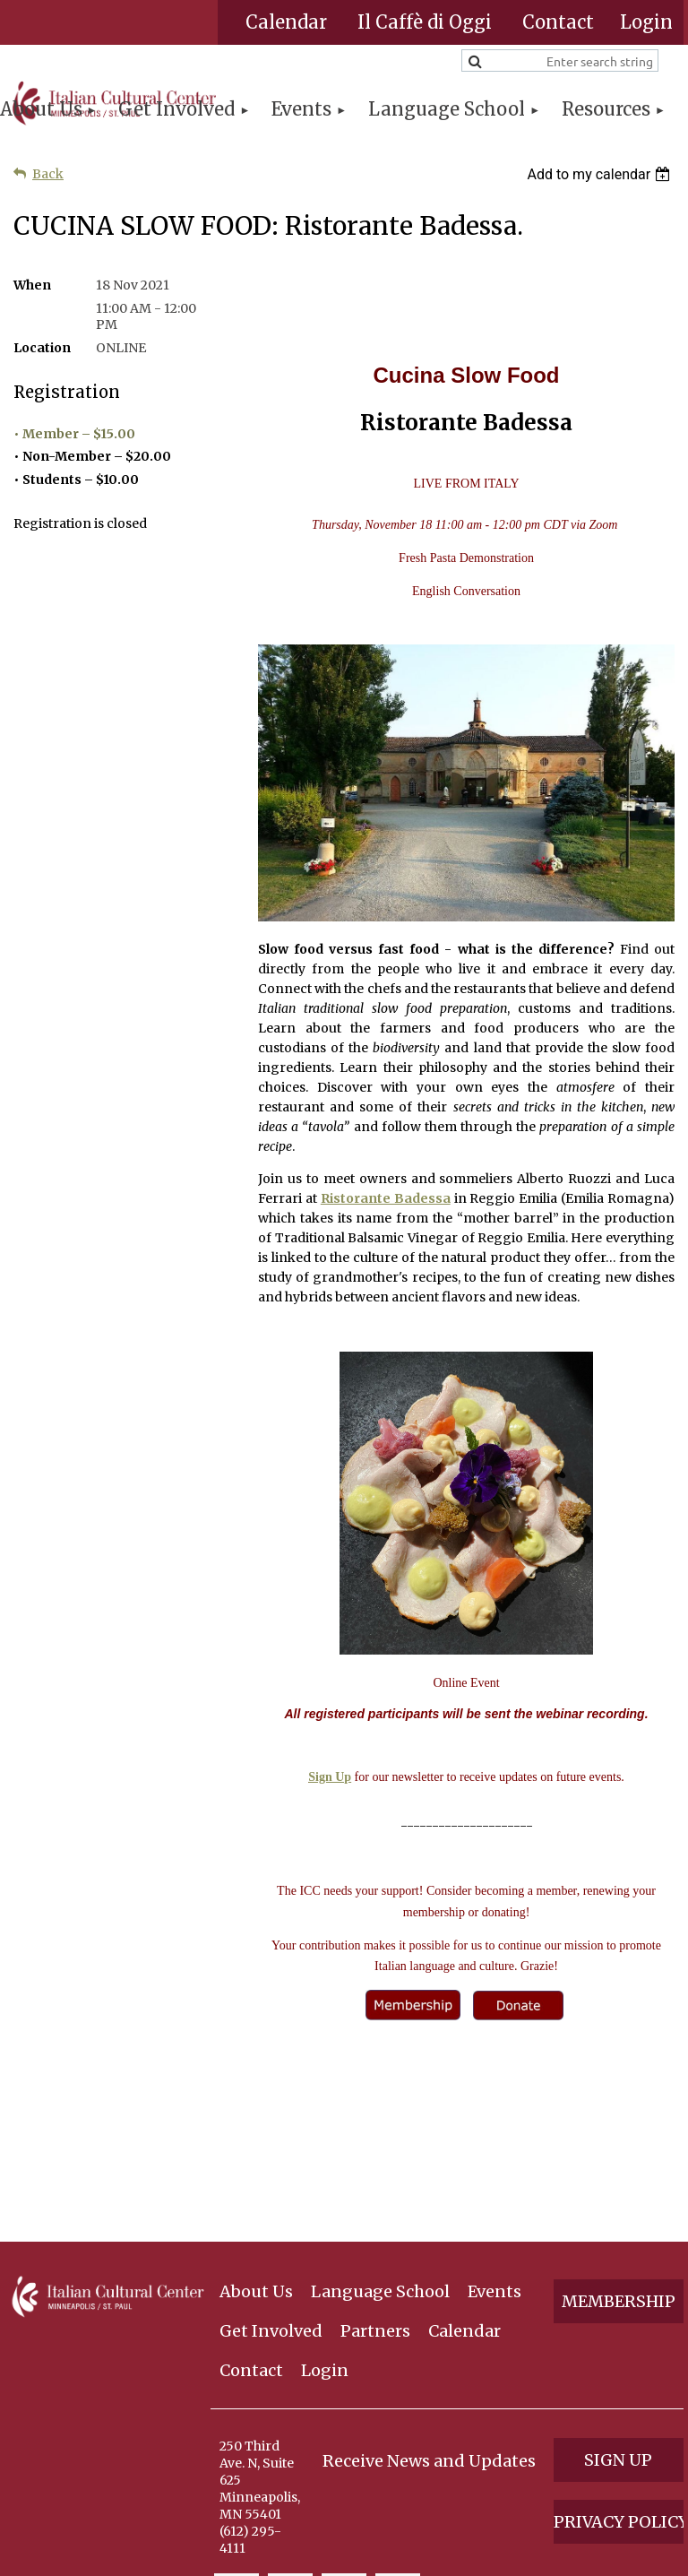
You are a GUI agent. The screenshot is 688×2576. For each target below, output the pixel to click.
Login (324, 2224)
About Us (256, 2145)
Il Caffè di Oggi (424, 22)
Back (48, 174)
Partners (375, 2184)
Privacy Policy (619, 2375)
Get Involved (270, 2184)
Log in (646, 22)
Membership (618, 2155)
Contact (558, 22)
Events (494, 2145)
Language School (380, 2145)
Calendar (286, 22)
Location (42, 348)
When (32, 285)
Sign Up (329, 1777)
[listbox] (601, 174)
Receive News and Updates (429, 2314)
